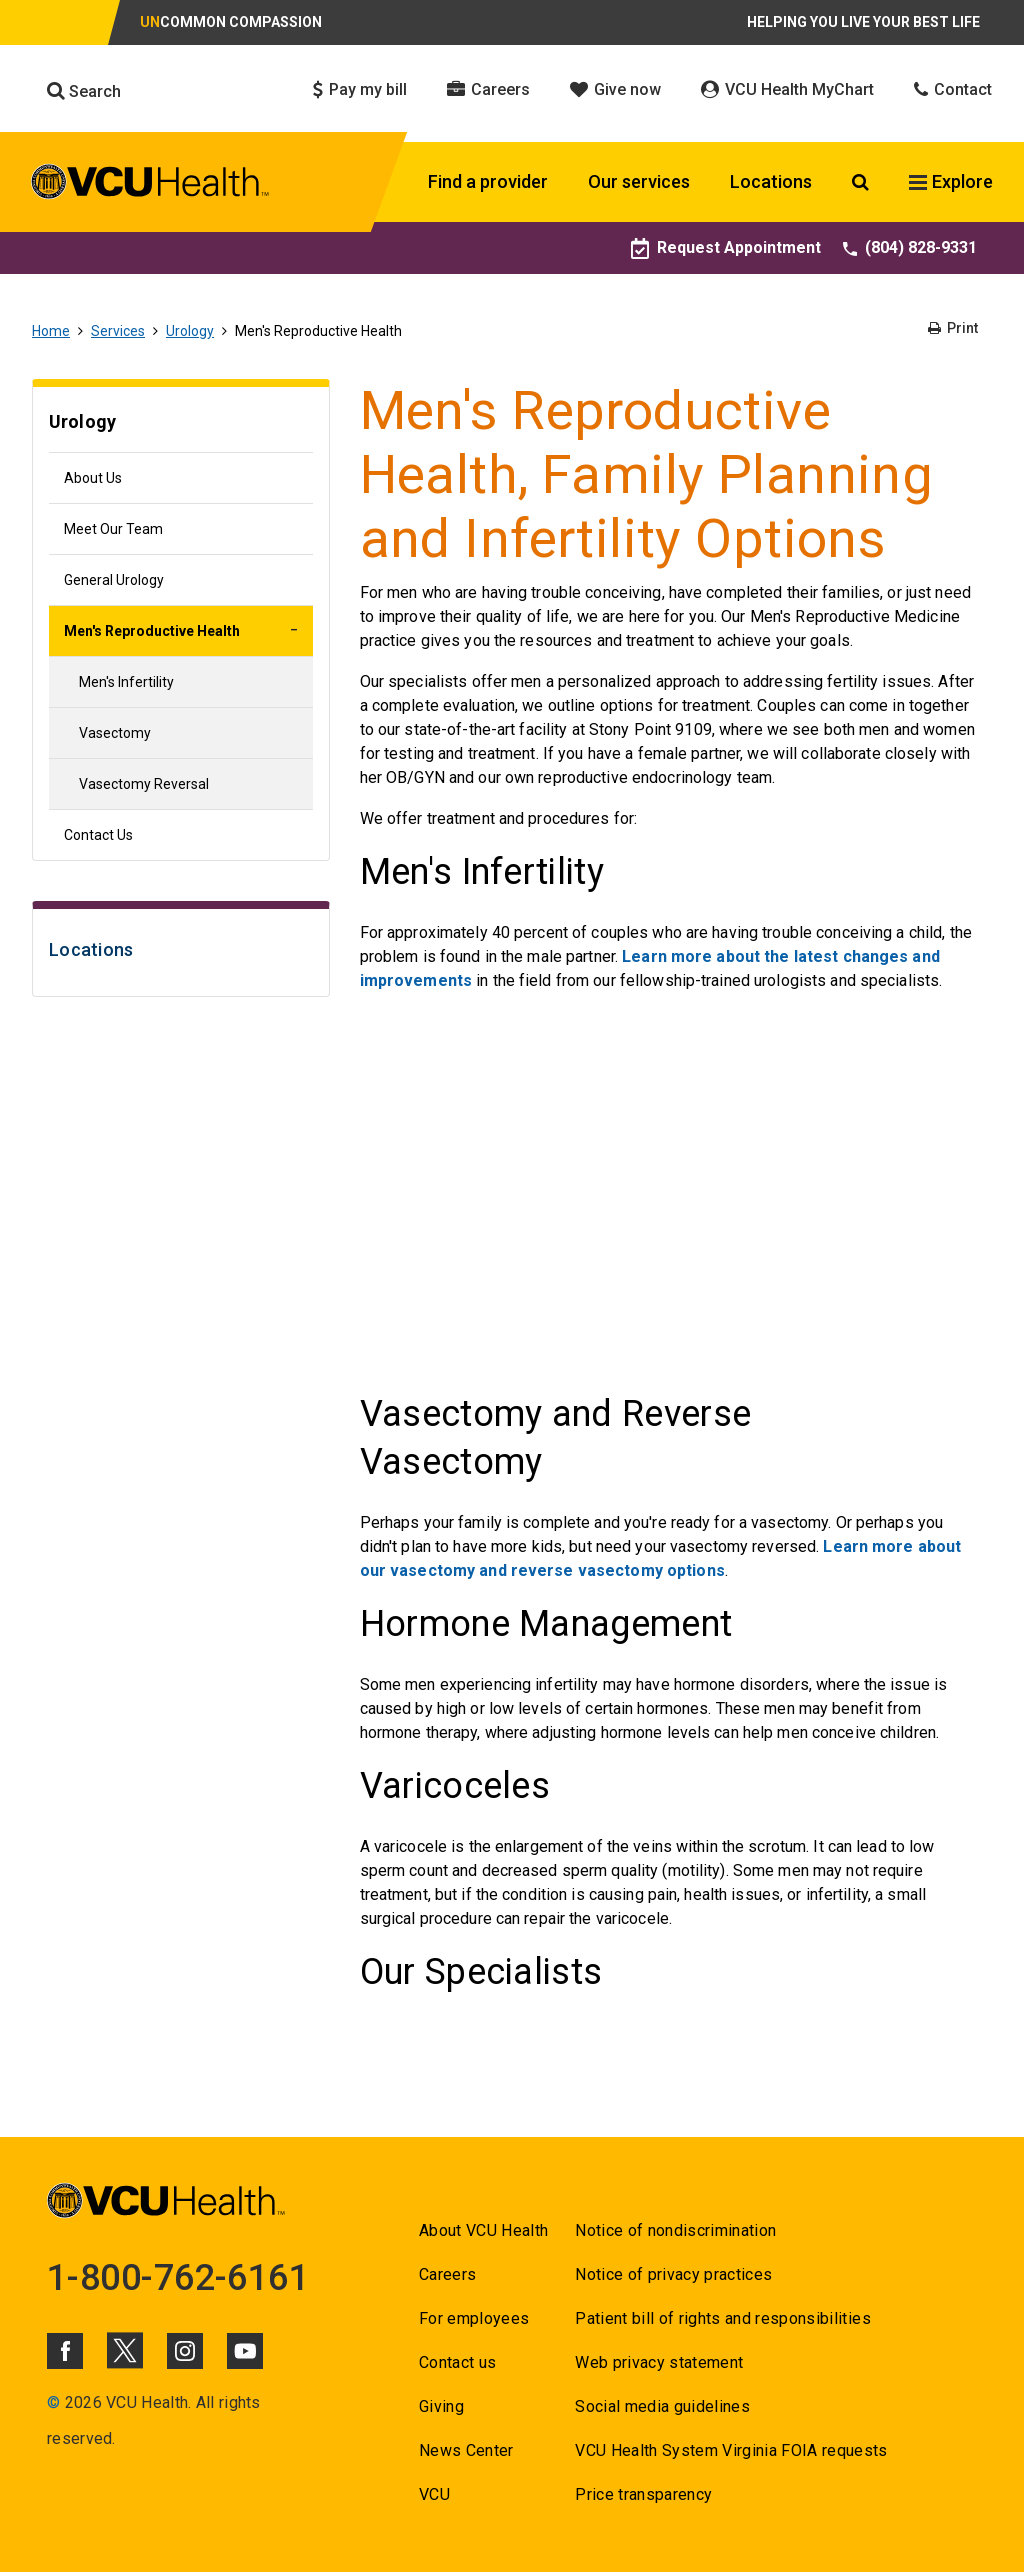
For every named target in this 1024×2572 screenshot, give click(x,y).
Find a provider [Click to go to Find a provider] (488, 181)
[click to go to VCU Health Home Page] (150, 185)
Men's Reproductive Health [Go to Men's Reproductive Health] (152, 631)
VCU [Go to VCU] (434, 2494)
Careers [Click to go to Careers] (488, 89)
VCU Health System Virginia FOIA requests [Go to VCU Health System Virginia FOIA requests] (731, 2450)
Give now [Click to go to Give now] (615, 89)
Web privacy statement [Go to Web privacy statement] (659, 2362)
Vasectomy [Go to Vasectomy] (115, 733)
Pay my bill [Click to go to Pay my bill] (360, 89)
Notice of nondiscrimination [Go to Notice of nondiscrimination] (675, 2230)
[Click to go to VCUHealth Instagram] (185, 2351)
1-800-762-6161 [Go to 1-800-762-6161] (178, 2278)
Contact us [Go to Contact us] (457, 2362)
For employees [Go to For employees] (474, 2318)
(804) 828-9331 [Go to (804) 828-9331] (910, 247)
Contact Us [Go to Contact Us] (98, 835)
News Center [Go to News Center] (466, 2450)
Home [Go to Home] (51, 331)
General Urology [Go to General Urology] (114, 580)
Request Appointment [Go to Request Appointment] (726, 247)
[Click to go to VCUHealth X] (125, 2350)
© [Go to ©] (53, 2402)
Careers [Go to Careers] (447, 2274)
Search (84, 91)
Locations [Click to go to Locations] (771, 181)
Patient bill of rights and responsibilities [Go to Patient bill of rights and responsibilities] (723, 2318)
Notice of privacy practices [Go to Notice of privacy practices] (673, 2274)
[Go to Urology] (181, 424)
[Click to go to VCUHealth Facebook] (65, 2351)
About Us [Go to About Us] (93, 478)
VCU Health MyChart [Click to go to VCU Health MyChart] (787, 89)
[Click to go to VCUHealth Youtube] (245, 2351)
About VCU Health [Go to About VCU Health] (483, 2230)
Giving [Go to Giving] (441, 2406)
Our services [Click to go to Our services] (639, 181)
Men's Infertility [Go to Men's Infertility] (126, 682)
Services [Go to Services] (118, 331)
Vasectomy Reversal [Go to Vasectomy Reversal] (144, 784)
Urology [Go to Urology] (190, 331)
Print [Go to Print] (953, 328)
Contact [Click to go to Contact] (953, 89)
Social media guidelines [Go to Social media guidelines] (662, 2406)
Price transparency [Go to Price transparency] (643, 2494)
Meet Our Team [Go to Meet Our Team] (113, 529)
